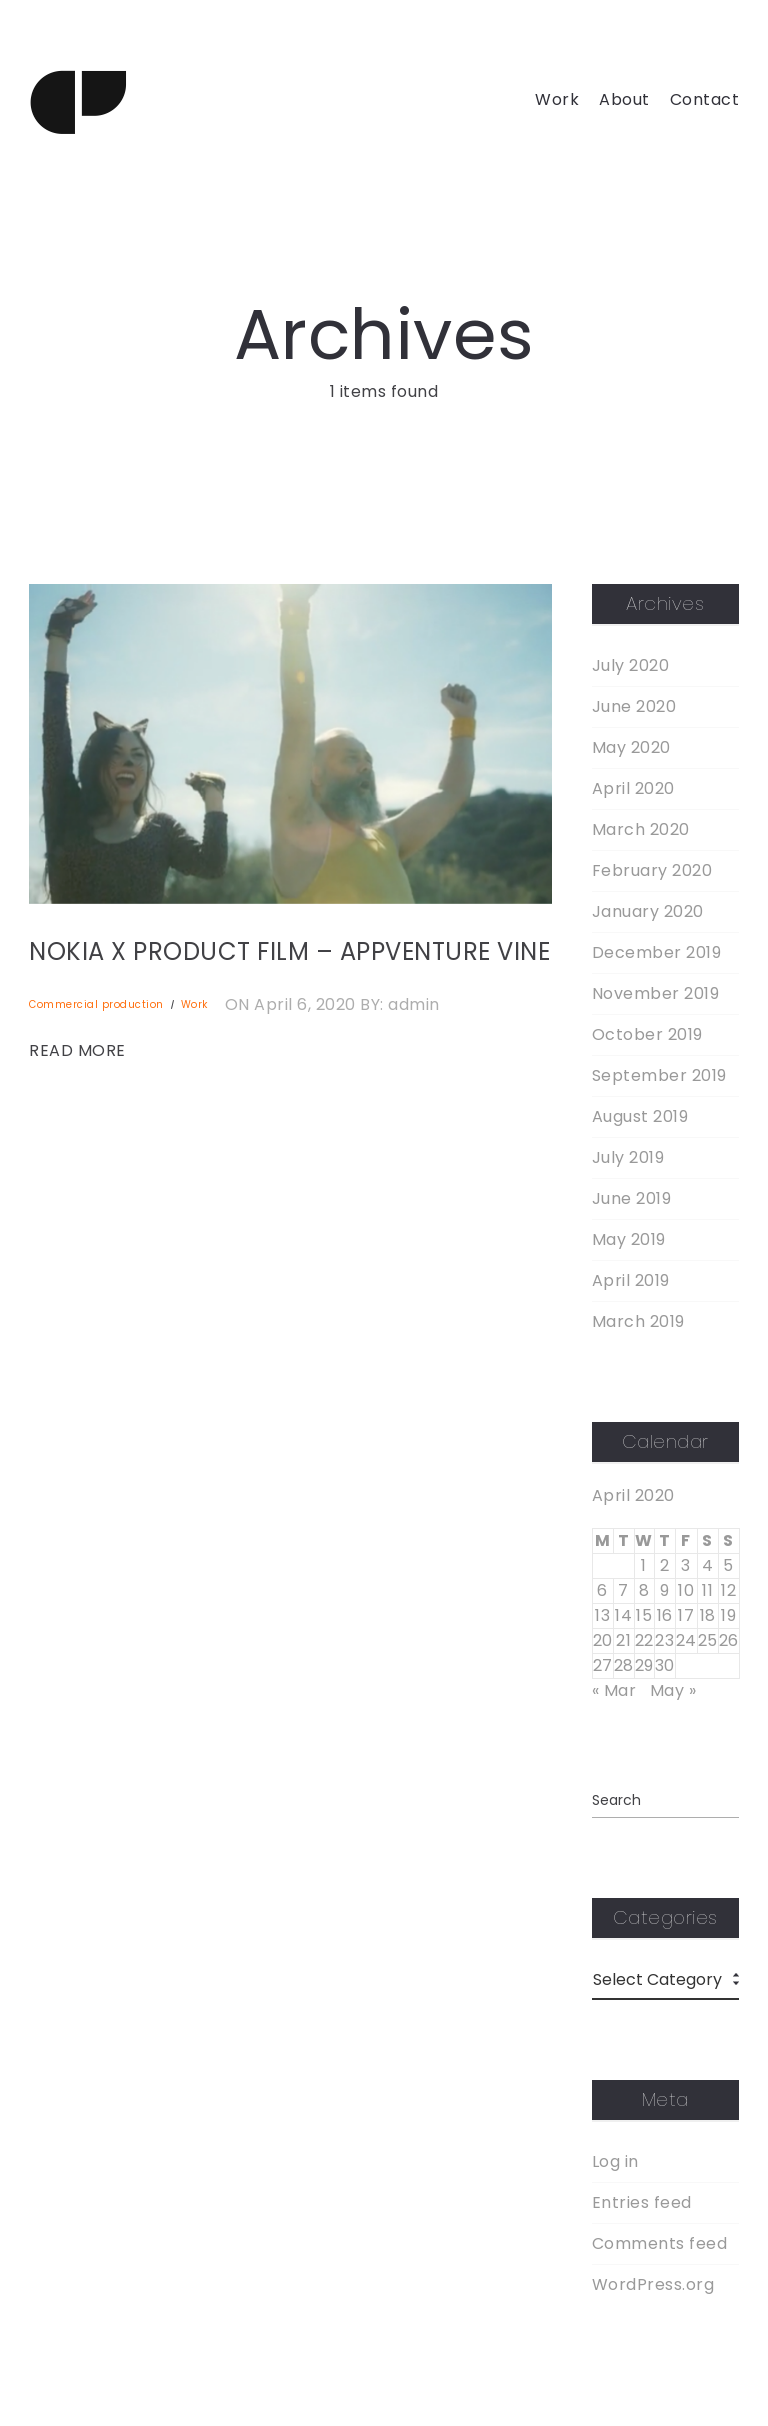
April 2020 (633, 789)
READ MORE (77, 1051)
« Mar (614, 1690)
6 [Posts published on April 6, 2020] (602, 1590)
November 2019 (656, 994)
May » (673, 1690)
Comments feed (660, 2244)
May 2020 (631, 748)
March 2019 (638, 1322)
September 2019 (659, 1076)
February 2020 (652, 871)
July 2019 (628, 1158)
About (624, 100)
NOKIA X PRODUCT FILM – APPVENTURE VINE (289, 951)
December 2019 (657, 953)
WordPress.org (653, 2285)
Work (557, 100)
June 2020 (634, 707)
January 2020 (648, 912)
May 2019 (629, 1240)
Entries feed (642, 2203)
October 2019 (647, 1035)
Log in (615, 2162)
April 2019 (631, 1281)
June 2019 (632, 1199)
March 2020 (641, 830)
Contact (705, 100)
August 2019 (640, 1117)
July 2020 (631, 666)
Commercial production (96, 1004)
